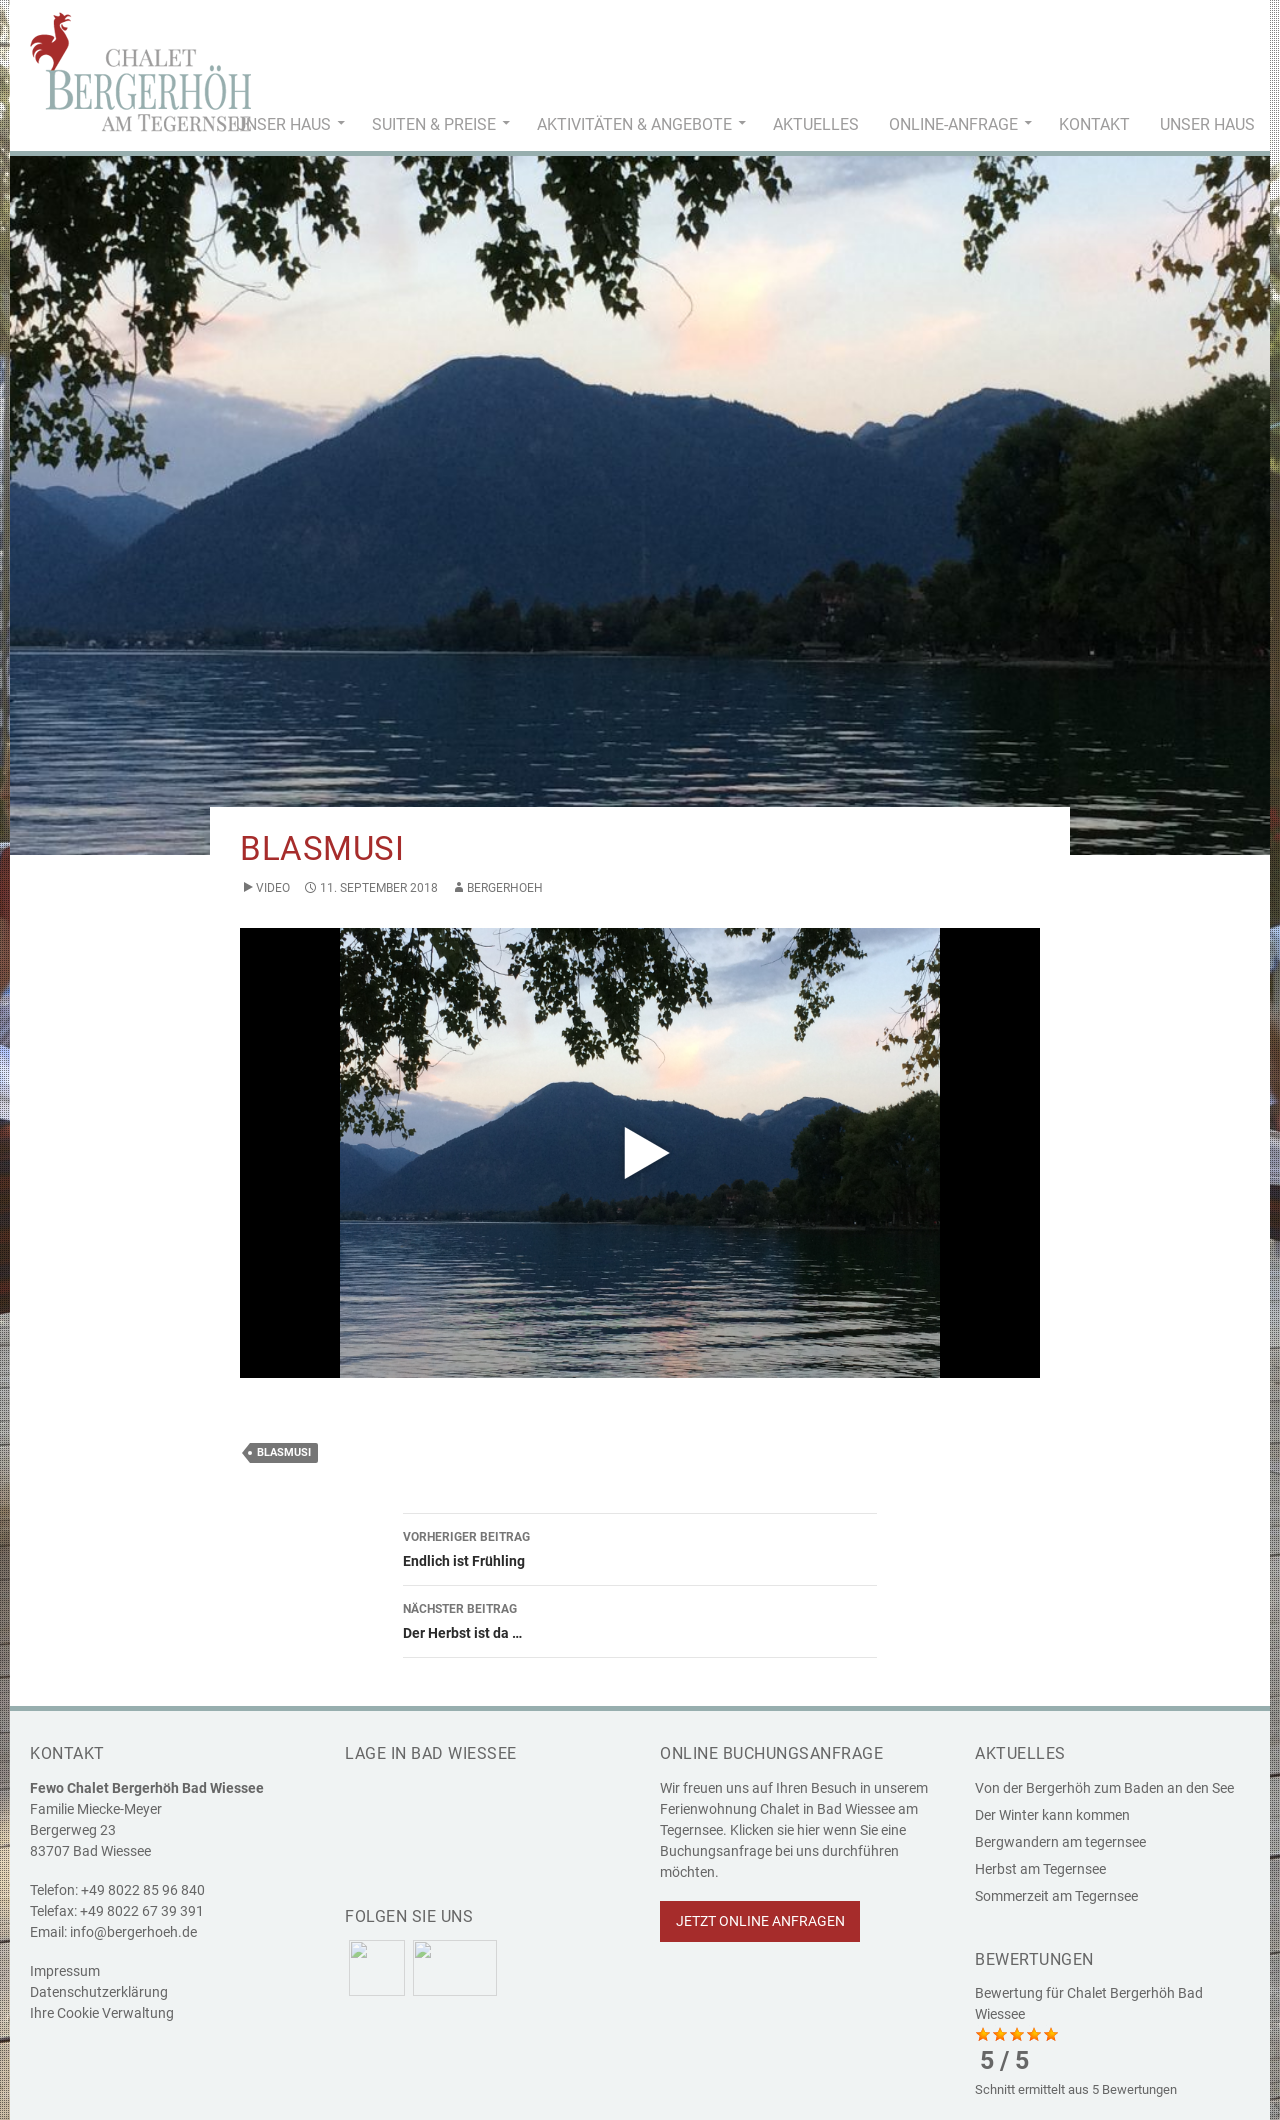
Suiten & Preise (434, 124)
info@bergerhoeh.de (133, 1932)
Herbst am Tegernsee (1040, 1869)
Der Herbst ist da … (640, 1619)
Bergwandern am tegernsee (1060, 1842)
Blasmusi (284, 1452)
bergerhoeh (505, 888)
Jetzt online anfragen (760, 1921)
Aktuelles (816, 124)
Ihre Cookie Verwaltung (102, 2013)
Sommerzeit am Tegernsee (1056, 1896)
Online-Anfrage (953, 124)
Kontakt (1094, 124)
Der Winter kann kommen (1052, 1815)
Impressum (65, 1971)
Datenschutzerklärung (99, 1992)
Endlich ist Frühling (640, 1547)
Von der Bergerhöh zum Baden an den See (1104, 1788)
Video (273, 888)
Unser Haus (283, 124)
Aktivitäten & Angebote (634, 124)
